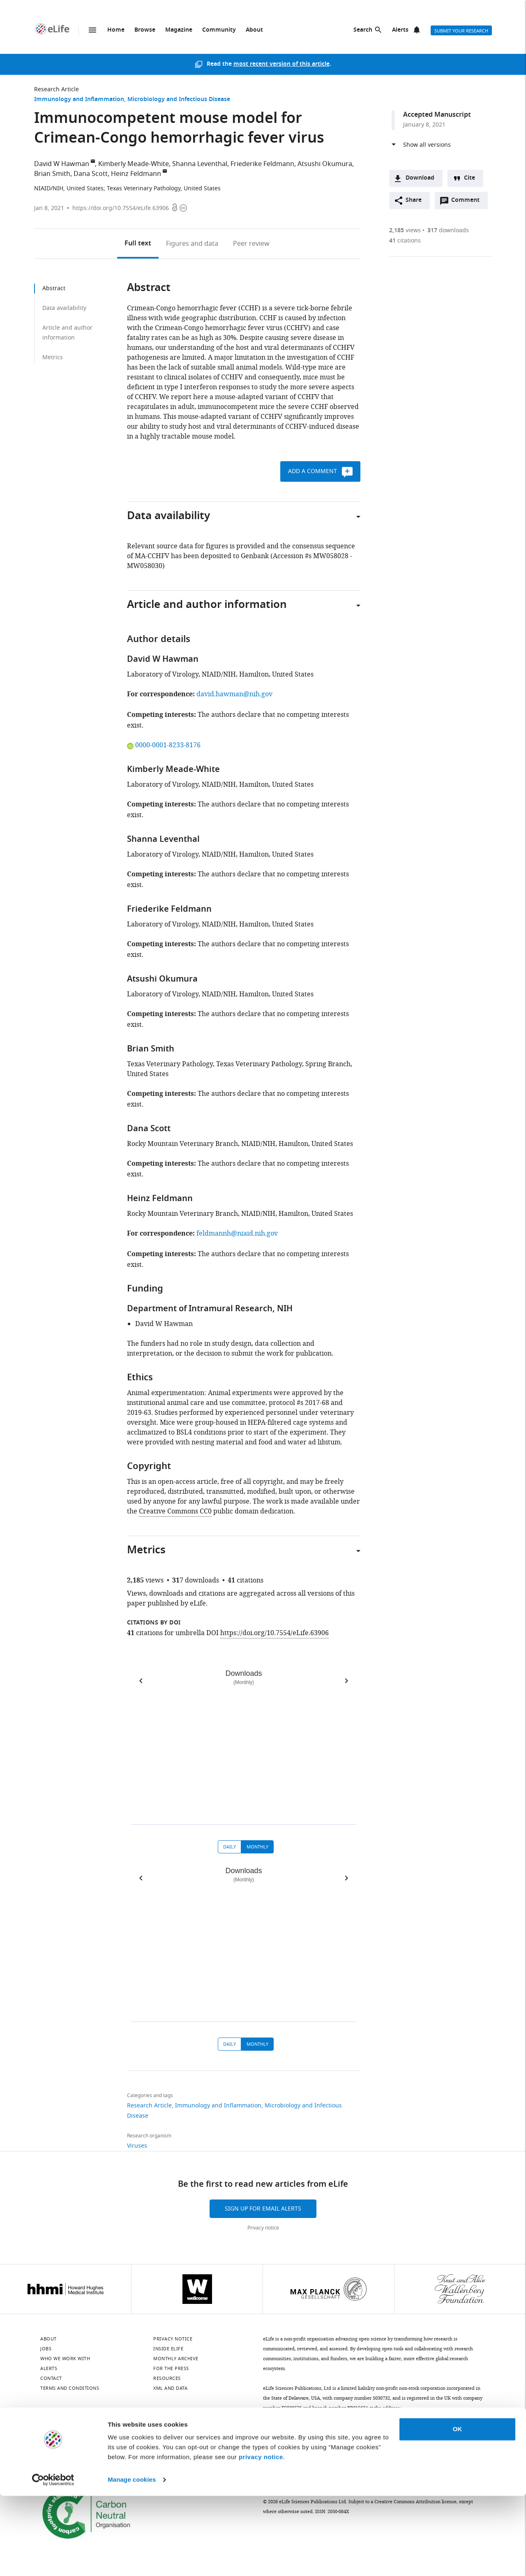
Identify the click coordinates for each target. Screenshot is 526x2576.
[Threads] (175, 2432)
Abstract (53, 288)
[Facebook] (197, 2432)
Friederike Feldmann (262, 164)
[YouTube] (153, 2432)
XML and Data (170, 2388)
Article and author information (67, 332)
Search (362, 30)
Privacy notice (263, 2228)
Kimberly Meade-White (133, 164)
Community (219, 30)
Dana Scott (91, 174)
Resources (167, 2378)
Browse (144, 30)
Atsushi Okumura (325, 164)
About (254, 30)
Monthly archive (175, 2358)
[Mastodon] (110, 2432)
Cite (469, 178)
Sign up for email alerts (263, 2208)
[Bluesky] (46, 2432)
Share (414, 200)
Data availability (64, 308)
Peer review (251, 244)
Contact (51, 2378)
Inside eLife (168, 2348)
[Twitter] (89, 2432)
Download (420, 178)
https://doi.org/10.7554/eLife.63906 (120, 208)
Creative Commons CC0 (175, 1511)
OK (457, 2509)
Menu (92, 30)
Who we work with (65, 2358)
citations (405, 240)
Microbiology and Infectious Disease (178, 99)
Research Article (56, 89)
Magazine (178, 30)
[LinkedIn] (67, 2432)
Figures (192, 244)
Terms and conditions (69, 2388)
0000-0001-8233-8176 (164, 745)
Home (116, 30)
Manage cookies (132, 2559)
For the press (171, 2368)
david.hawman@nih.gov (234, 694)
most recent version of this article (281, 64)
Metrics (52, 357)
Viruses (137, 2146)
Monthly (257, 1847)
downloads (448, 230)
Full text (138, 243)
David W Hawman (61, 164)
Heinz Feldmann (136, 174)
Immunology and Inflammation (79, 99)
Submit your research (461, 31)
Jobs (45, 2348)
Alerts (400, 30)
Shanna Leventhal (199, 164)
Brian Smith (52, 174)
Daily (229, 1847)
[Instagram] (132, 2432)
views (405, 230)
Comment (468, 202)
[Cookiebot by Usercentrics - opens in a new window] (53, 2560)
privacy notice (261, 2537)
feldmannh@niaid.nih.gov (237, 1233)
